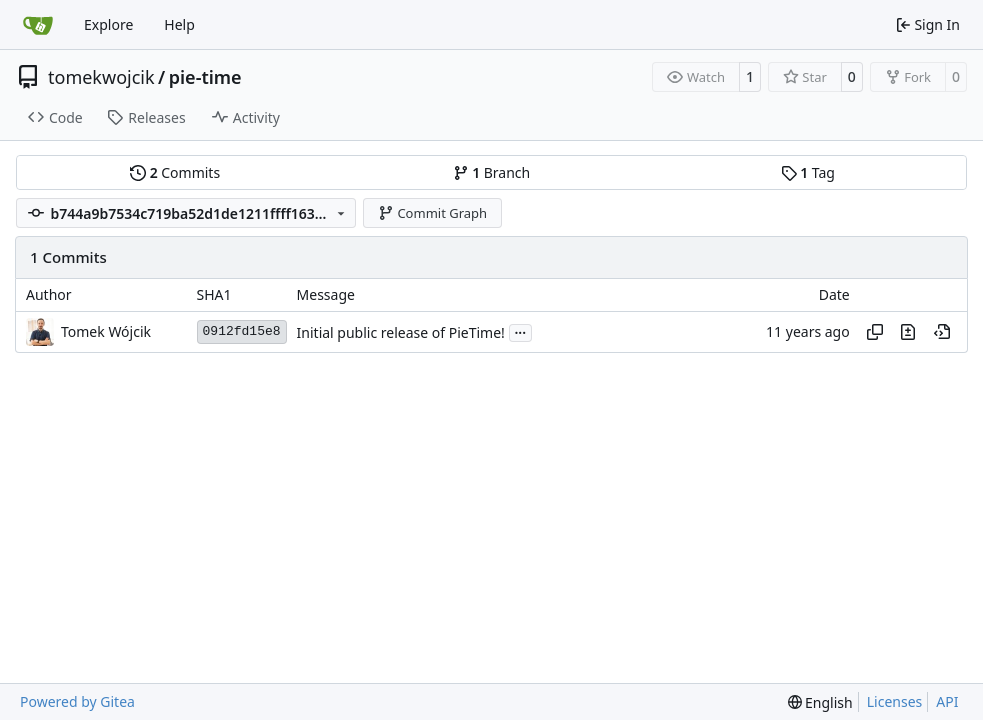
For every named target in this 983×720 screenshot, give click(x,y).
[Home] (38, 25)
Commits (175, 172)
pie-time (205, 77)
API (947, 701)
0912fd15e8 (242, 331)
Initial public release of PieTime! (401, 332)
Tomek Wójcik (106, 331)
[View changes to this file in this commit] (908, 332)
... (521, 331)
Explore (108, 24)
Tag (808, 172)
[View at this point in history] (942, 332)
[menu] (820, 702)
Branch (492, 172)
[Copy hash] (875, 332)
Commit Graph (432, 213)
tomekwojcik (101, 77)
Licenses (895, 701)
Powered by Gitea (77, 701)
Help (179, 24)
